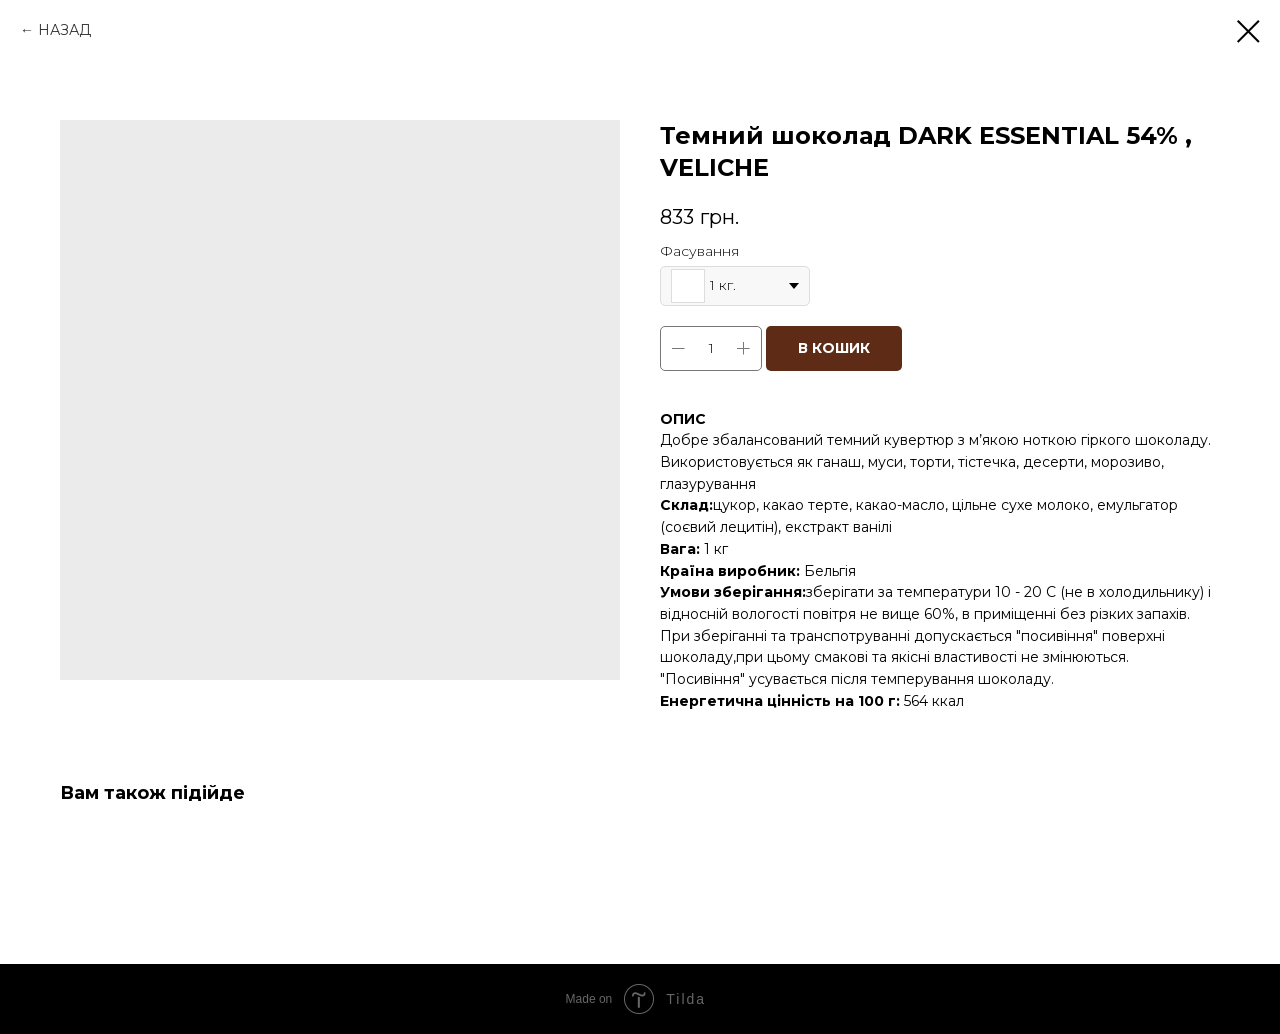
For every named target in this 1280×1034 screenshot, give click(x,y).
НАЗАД (64, 30)
